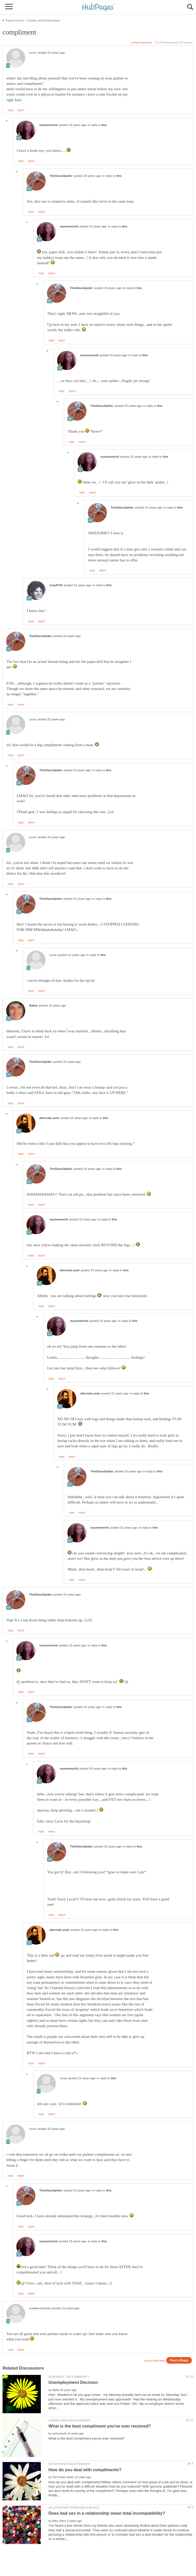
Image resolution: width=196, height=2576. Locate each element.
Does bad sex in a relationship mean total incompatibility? (106, 2513)
